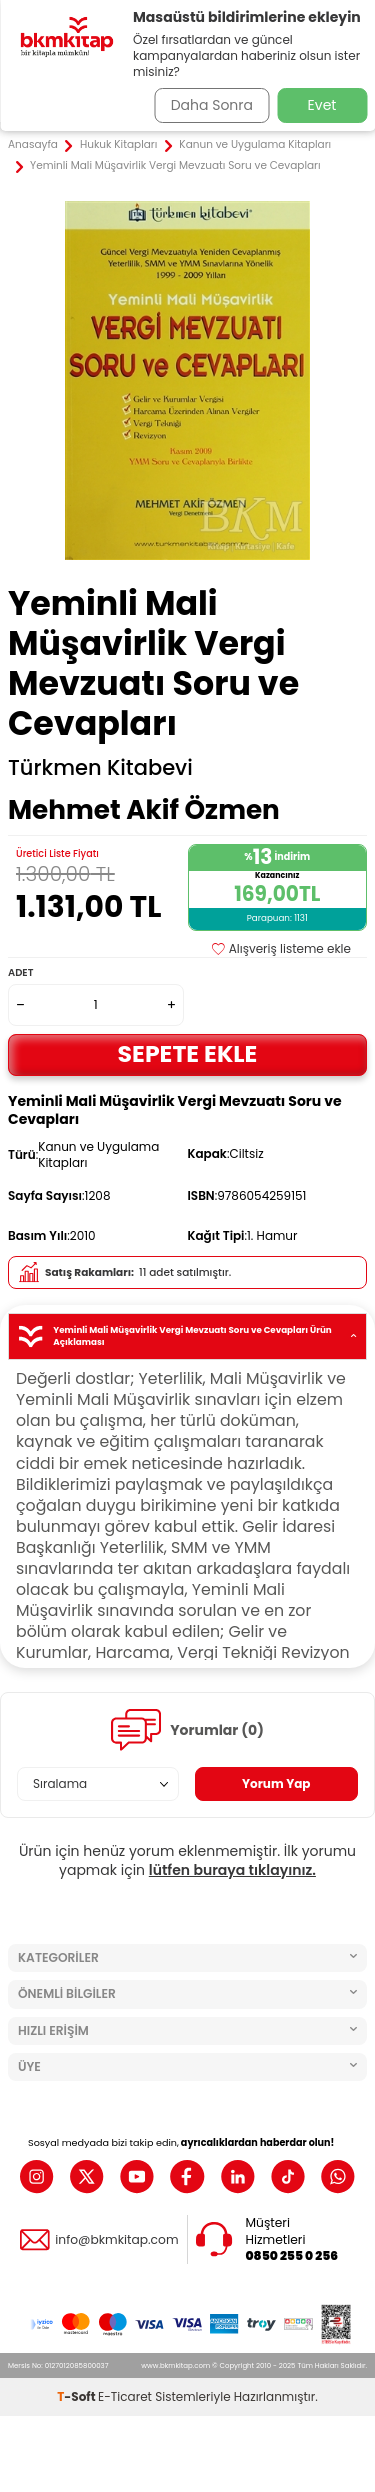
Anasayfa (33, 145)
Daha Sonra (212, 105)
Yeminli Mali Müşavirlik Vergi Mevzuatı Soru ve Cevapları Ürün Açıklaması (187, 1336)
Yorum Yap (276, 1783)
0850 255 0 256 (292, 2256)
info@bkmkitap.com (116, 2240)
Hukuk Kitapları (118, 145)
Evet (322, 105)
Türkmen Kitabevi (100, 768)
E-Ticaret (125, 2396)
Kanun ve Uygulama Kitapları (255, 145)
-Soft (77, 2396)
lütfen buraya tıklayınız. (232, 1870)
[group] (187, 380)
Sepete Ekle (188, 1053)
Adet (20, 972)
